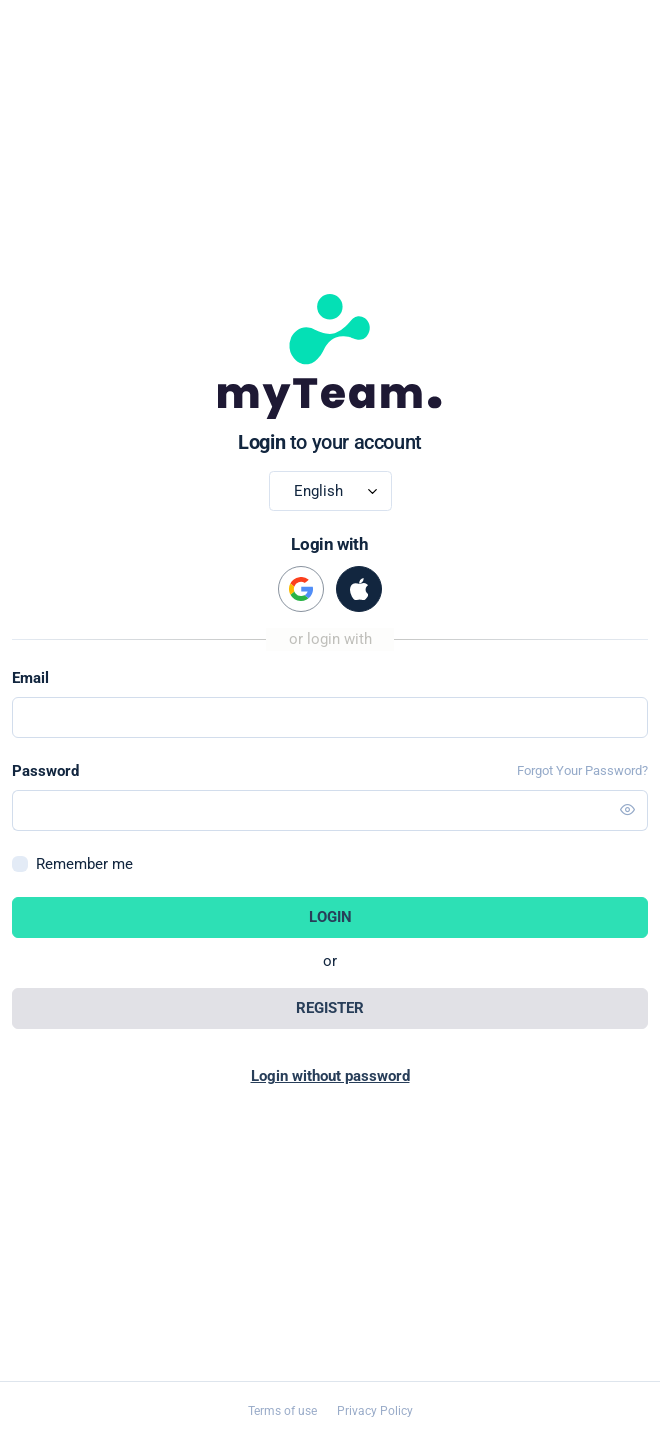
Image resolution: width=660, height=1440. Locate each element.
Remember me (84, 864)
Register (330, 1008)
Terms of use (282, 1411)
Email (30, 678)
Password (45, 771)
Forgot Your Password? (582, 770)
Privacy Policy (375, 1411)
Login (330, 917)
